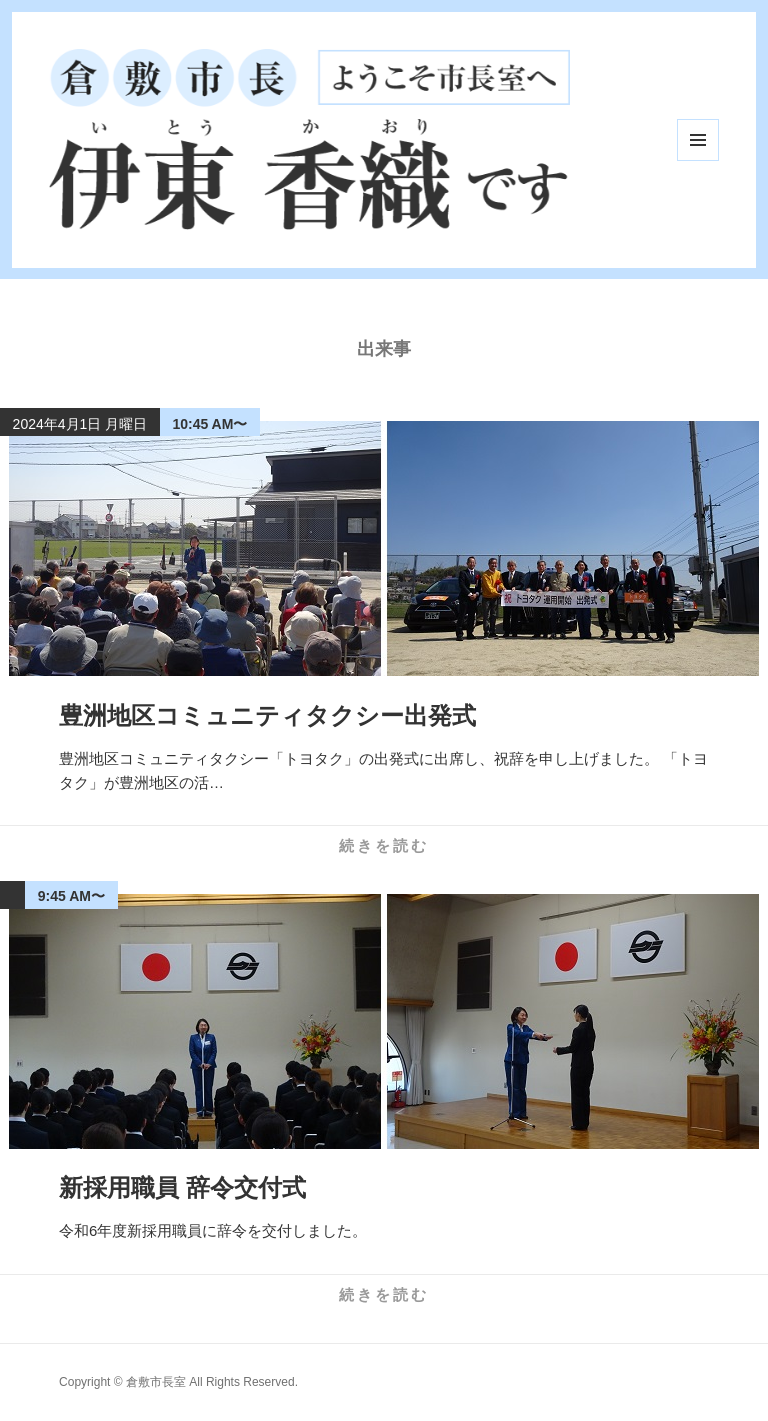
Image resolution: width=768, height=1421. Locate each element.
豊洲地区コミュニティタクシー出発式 (267, 715)
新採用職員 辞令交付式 (182, 1187)
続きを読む (384, 845)
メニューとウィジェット (698, 140)
